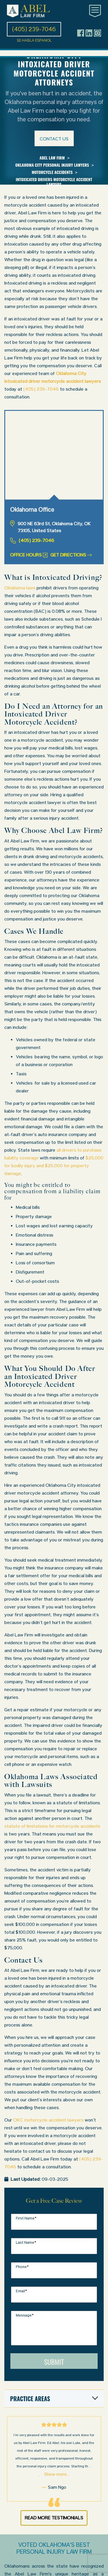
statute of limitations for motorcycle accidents (52, 1826)
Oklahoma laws (19, 588)
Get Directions (71, 555)
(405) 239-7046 (41, 389)
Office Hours (29, 555)
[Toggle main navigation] (95, 11)
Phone (22, 2267)
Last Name (26, 2242)
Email (21, 2291)
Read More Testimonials (54, 2518)
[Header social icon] (80, 33)
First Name (26, 2218)
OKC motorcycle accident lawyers (48, 2120)
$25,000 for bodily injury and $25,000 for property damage (53, 1165)
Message (25, 2315)
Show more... (56, 2474)
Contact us (54, 139)
